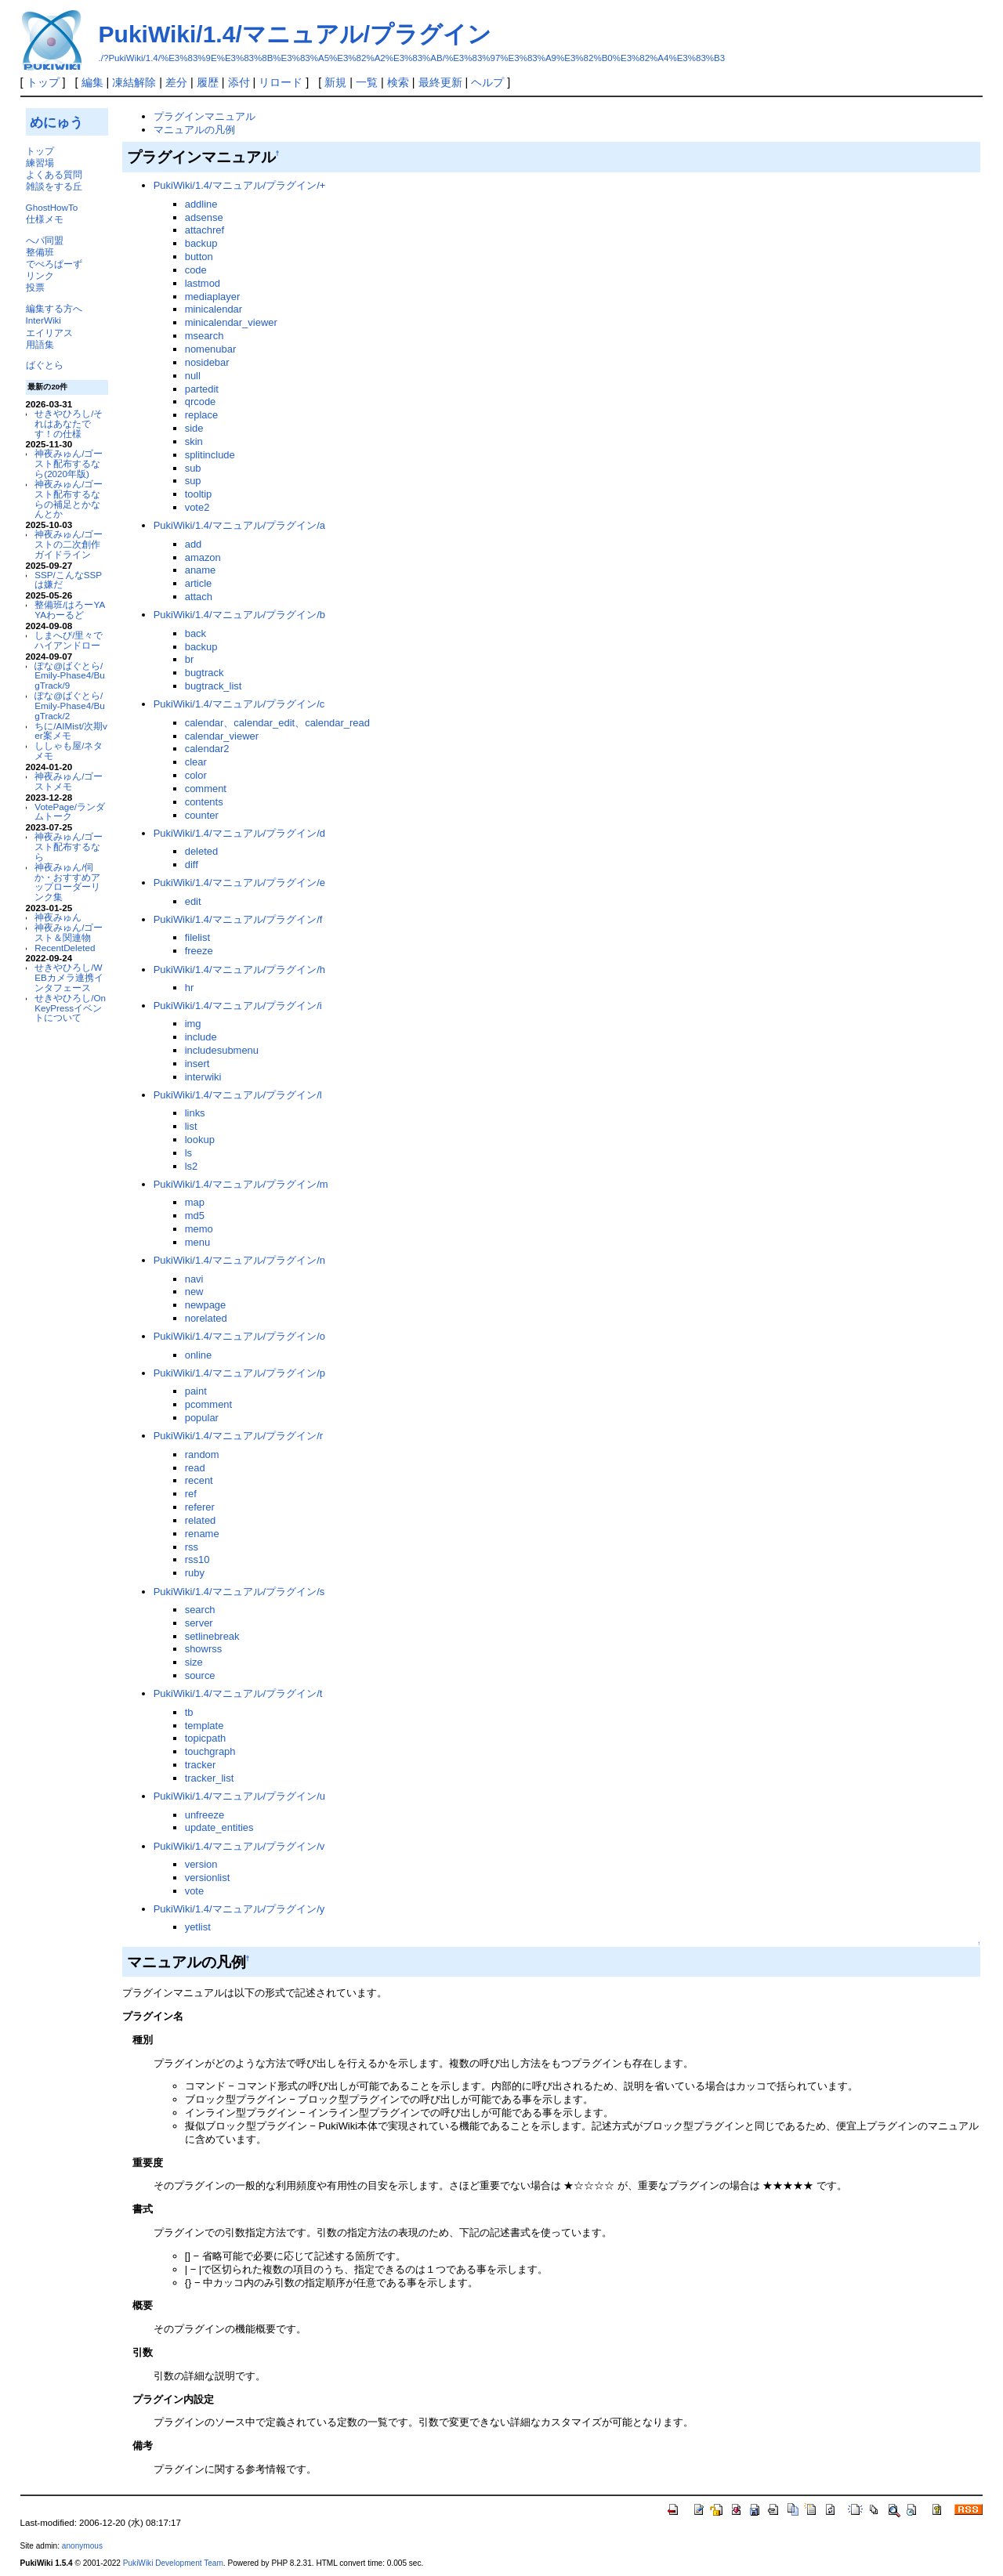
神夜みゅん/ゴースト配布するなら (68, 846)
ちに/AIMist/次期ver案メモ (70, 731)
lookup (200, 1139)
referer (200, 1507)
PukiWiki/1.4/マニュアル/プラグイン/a (239, 525)
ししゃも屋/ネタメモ (68, 750)
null (193, 376)
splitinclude (210, 455)
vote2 (197, 507)
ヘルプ (487, 82)
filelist (197, 937)
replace (201, 415)
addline (201, 204)
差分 (176, 82)
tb (189, 1712)
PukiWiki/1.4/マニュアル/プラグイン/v (239, 1846)
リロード (280, 82)
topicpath (205, 1738)
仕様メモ (44, 219)
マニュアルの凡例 (194, 130)
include (201, 1037)
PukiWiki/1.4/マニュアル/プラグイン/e (239, 882)
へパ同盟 (44, 240)
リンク (40, 275)
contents (204, 802)
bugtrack (204, 672)
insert (197, 1063)
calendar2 (207, 748)
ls (188, 1153)
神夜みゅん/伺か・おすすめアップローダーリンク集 (67, 882)
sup (193, 481)
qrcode (200, 401)
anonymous (82, 2546)
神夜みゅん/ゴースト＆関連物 (68, 932)
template (204, 1725)
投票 (35, 287)
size (194, 1662)
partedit (202, 389)
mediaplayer (213, 296)
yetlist (198, 1927)
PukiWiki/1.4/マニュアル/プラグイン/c (239, 704)
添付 (239, 82)
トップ (43, 82)
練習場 (40, 162)
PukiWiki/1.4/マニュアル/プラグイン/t (238, 1693)
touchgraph (210, 1751)
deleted (202, 851)
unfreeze (204, 1815)
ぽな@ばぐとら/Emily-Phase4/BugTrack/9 (69, 675)
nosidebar (207, 362)
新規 (335, 82)
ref (191, 1494)
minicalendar (213, 309)
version (201, 1864)
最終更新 (440, 82)
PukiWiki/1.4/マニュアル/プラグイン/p (239, 1373)
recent (199, 1480)
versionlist (207, 1877)
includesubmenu (222, 1050)
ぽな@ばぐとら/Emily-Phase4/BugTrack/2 (69, 705)
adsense (204, 217)
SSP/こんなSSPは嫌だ (68, 580)
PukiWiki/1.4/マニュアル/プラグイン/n (239, 1260)
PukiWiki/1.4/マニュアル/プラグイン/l (238, 1095)
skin (194, 441)
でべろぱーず (54, 264)
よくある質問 (54, 174)
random (202, 1454)
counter (202, 815)
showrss (204, 1649)
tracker (200, 1765)
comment (205, 788)
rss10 (197, 1559)
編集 (92, 82)
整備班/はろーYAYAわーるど (69, 609)
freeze (199, 951)
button (199, 256)
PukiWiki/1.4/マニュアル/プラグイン (295, 34)
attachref (204, 230)
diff (191, 864)
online (198, 1355)
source (200, 1675)
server (199, 1623)
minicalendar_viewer (231, 322)
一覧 (367, 82)
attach (198, 596)
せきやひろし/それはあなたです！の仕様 (68, 423)
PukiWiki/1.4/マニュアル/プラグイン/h (239, 969)
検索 (398, 82)
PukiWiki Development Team (173, 2563)
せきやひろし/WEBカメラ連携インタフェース (68, 977)
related (200, 1520)
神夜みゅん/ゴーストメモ (68, 781)
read (195, 1468)
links (195, 1113)
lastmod (202, 283)
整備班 (40, 252)
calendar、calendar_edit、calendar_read (277, 723)
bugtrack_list (213, 686)
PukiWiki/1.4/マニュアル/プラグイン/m (241, 1184)
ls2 (191, 1166)
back (195, 633)
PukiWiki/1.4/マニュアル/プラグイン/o (239, 1336)
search (200, 1609)
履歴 (208, 82)
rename (202, 1533)
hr (189, 987)
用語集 (40, 344)
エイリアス (49, 332)
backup (201, 243)
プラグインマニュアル (204, 116)
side (194, 428)
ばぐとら (44, 365)
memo (199, 1229)
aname (200, 570)
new (194, 1291)
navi (194, 1279)
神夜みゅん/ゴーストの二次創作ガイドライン (68, 544)
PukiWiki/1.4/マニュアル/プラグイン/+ (240, 185)
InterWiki (43, 320)
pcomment (208, 1404)
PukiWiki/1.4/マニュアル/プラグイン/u (239, 1796)
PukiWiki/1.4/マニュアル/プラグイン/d (239, 833)
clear (196, 762)
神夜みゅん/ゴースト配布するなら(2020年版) (68, 463)
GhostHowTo (52, 207)
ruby (195, 1573)
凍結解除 (134, 82)
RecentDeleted (64, 947)
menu (197, 1242)
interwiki (203, 1077)
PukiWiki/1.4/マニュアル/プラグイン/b (239, 614)
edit (193, 901)
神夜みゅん (57, 917)
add (193, 544)
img (193, 1023)
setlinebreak (212, 1636)
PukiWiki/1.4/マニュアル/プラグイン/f (238, 919)
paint (196, 1391)
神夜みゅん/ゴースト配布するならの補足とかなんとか (68, 499)
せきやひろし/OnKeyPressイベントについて (70, 1008)
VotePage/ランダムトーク (69, 811)
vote (194, 1891)
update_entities (219, 1827)
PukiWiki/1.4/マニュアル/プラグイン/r (238, 1436)
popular (202, 1418)
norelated (206, 1318)
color (196, 775)
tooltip (198, 494)
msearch (204, 336)
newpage (205, 1305)
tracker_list (209, 1778)
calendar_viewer (222, 736)
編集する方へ (54, 308)
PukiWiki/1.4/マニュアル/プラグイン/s (239, 1591)
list (191, 1126)
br (189, 659)
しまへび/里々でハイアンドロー (68, 640)
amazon (203, 557)
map (195, 1202)
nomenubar (211, 349)
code (196, 270)
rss (191, 1547)
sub (193, 468)
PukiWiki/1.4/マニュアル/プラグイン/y (239, 1909)
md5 (195, 1215)
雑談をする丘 (54, 186)
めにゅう (56, 122)
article (198, 583)
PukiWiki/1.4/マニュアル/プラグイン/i (238, 1005)
